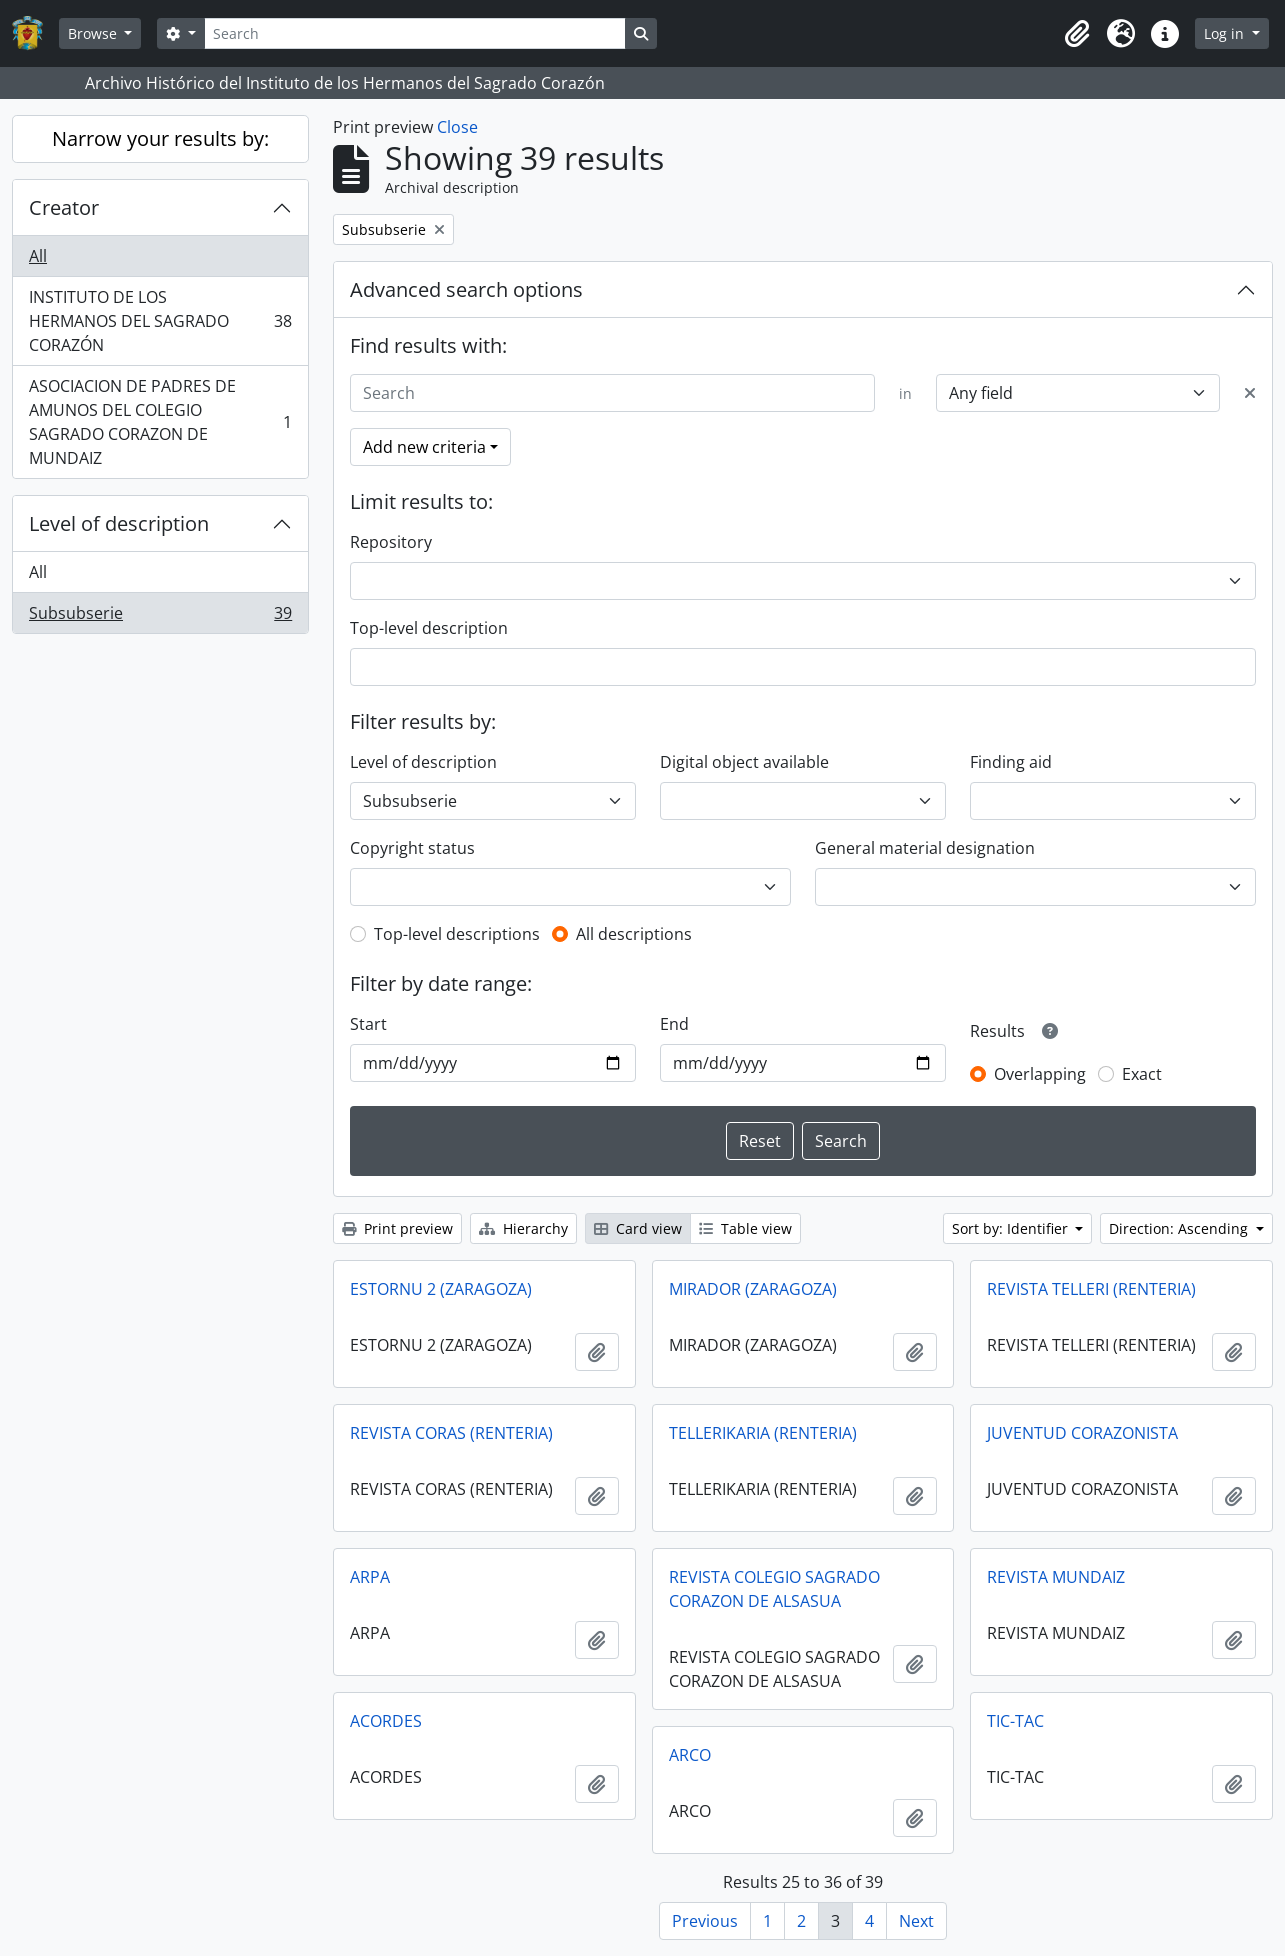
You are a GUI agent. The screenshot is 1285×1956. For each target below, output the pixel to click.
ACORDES (386, 1721)
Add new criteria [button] (424, 447)
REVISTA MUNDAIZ (1056, 1577)
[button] (1077, 34)
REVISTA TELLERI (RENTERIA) (1091, 1289)
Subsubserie (160, 617)
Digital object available (744, 762)
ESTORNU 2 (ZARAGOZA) (441, 1289)
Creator (64, 207)
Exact (1142, 1074)
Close (457, 127)
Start (368, 1024)
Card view (638, 1228)
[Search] (415, 33)
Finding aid (1011, 762)
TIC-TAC (1015, 1721)
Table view (745, 1228)
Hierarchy (523, 1228)
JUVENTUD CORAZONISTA (1082, 1433)
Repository (391, 542)
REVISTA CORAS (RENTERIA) (451, 1433)
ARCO (690, 1755)
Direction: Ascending (1180, 1228)
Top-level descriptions (457, 934)
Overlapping (1040, 1074)
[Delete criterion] (1250, 393)
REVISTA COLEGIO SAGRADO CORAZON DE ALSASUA (774, 1589)
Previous (705, 1921)
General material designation (925, 848)
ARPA (370, 1577)
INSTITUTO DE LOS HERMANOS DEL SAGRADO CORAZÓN (160, 321)
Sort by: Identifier (1012, 1228)
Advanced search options (466, 289)
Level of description (119, 523)
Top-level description (429, 628)
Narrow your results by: (160, 138)
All (38, 256)
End (674, 1024)
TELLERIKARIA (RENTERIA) (763, 1433)
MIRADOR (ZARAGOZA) (753, 1289)
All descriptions (634, 934)
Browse (94, 33)
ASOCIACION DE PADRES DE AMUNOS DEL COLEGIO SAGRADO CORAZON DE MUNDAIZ (160, 422)
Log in (1226, 33)
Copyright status (412, 848)
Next (916, 1921)
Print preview (397, 1228)
